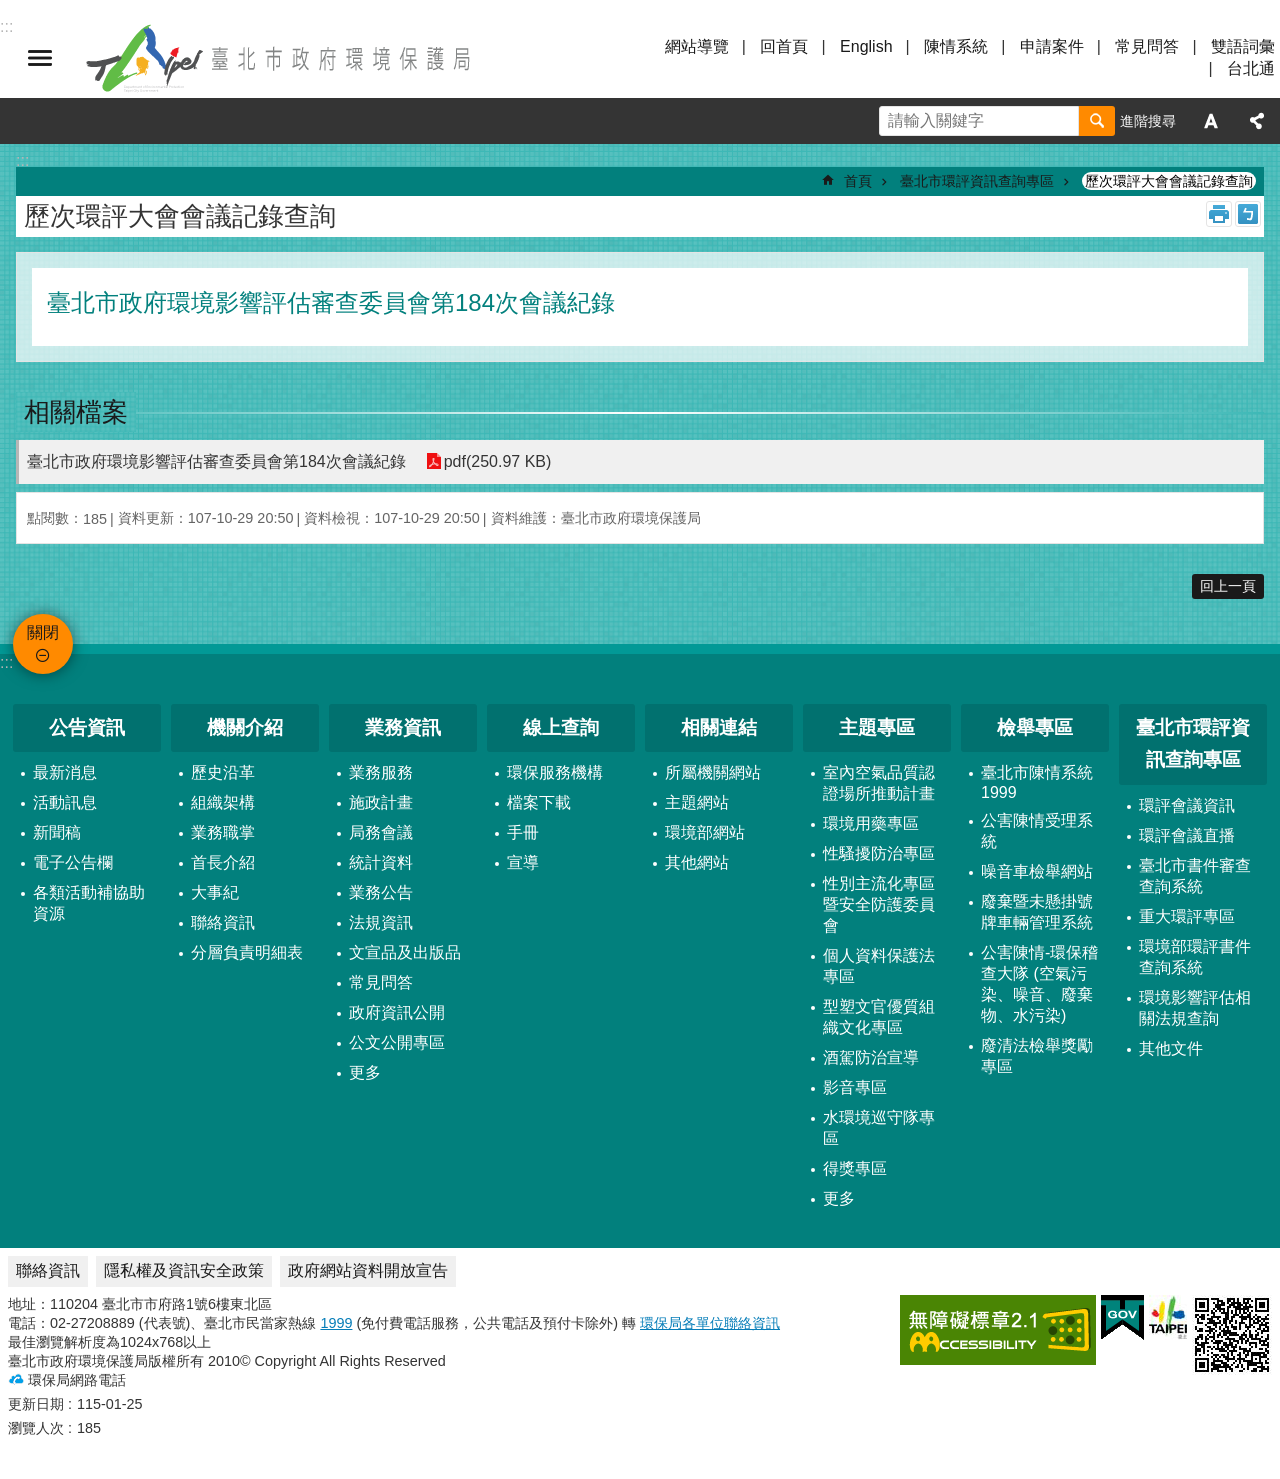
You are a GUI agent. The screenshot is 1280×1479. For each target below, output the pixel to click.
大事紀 (215, 892)
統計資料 (381, 862)
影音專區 (855, 1087)
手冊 (523, 832)
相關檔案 (76, 412)
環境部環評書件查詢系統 (1195, 957)
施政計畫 (381, 802)
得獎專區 (855, 1168)
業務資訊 (403, 727)
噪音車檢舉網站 (1037, 871)
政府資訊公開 (397, 1012)
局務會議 (381, 832)
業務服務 (381, 772)
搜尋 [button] (1097, 121)
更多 (365, 1072)
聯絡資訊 (223, 922)
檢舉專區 (1035, 727)
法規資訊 (381, 922)
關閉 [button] (40, 58)
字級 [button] (1211, 121)
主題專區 (877, 727)
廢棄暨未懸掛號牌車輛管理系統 (1037, 912)
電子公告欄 (73, 862)
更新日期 (36, 1404)
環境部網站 (705, 832)
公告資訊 (87, 727)
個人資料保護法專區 (879, 966)
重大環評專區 (1187, 916)
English (866, 46)
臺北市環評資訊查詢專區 (977, 181)
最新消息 (65, 772)
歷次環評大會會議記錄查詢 (1169, 181)
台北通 (1251, 68)
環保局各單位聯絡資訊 (710, 1323)
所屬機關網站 (713, 772)
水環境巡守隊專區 (879, 1128)
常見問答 (1147, 46)
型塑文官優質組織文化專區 (879, 1017)
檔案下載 (539, 802)
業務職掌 (223, 832)
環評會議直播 (1187, 835)
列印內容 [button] (1219, 214)
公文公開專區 (397, 1042)
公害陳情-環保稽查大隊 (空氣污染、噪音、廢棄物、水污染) (1039, 984)
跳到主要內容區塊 (10, 10)
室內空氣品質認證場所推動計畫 (879, 783)
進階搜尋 (1148, 121)
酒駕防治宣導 (871, 1057)
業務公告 (381, 892)
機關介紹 (245, 727)
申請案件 (1052, 46)
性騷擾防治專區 (879, 853)
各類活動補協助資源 (89, 903)
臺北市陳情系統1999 (1037, 782)
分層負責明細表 (247, 952)
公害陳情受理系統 (1037, 831)
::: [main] (22, 160)
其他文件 (1171, 1048)
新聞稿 (57, 832)
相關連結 (719, 727)
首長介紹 (223, 862)
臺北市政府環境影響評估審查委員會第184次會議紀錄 (216, 461)
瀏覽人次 (36, 1428)
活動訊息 (65, 802)
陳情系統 (956, 46)
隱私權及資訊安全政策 (184, 1270)
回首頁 (784, 46)
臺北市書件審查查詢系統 (1195, 876)
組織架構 (223, 802)
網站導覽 (697, 46)
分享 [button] (1257, 121)
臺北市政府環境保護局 (280, 58)
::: (6, 662)
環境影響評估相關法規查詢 (1195, 1008)
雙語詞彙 (1243, 46)
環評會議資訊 (1187, 805)
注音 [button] (1248, 214)
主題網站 (697, 802)
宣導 (523, 862)
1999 (336, 1323)
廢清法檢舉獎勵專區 (1037, 1056)
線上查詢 (561, 727)
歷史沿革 (223, 772)
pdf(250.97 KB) (498, 461)
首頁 (858, 181)
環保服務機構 (555, 772)
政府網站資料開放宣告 (368, 1270)
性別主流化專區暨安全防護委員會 (879, 904)
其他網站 (697, 862)
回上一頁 (1228, 586)
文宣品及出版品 (405, 952)
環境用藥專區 (871, 823)
